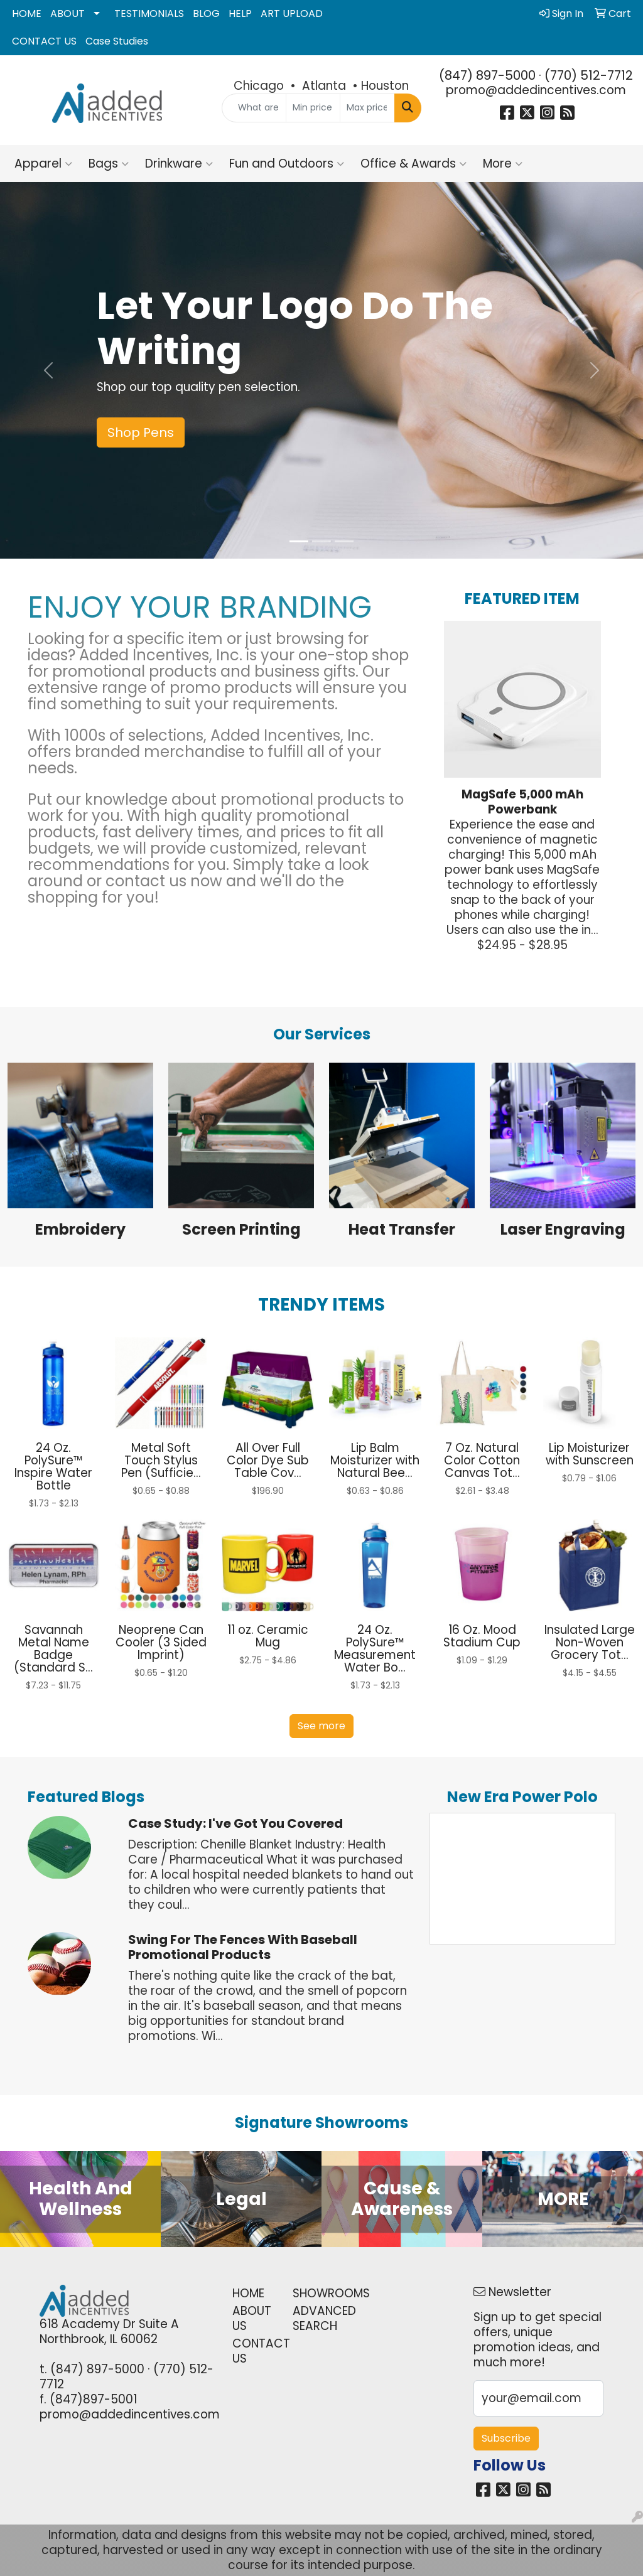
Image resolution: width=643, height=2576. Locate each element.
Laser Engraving (562, 1229)
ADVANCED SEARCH (315, 2318)
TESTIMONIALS (149, 13)
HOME (26, 13)
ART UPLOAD (292, 13)
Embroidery (80, 1229)
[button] (48, 370)
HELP (240, 13)
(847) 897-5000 (487, 75)
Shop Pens (140, 432)
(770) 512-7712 (588, 75)
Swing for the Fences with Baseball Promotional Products (242, 1947)
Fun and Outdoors (286, 163)
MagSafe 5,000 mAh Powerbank (522, 802)
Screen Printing (241, 1229)
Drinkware (179, 163)
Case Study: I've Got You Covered (235, 1823)
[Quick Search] (254, 108)
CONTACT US (44, 41)
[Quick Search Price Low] (313, 108)
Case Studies (116, 41)
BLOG (206, 13)
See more (321, 1726)
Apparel (43, 163)
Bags (109, 163)
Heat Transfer (402, 1229)
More (502, 163)
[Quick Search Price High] (367, 108)
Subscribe (506, 2438)
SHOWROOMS (315, 2293)
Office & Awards (413, 163)
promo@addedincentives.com (536, 90)
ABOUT (67, 13)
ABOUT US (251, 2318)
